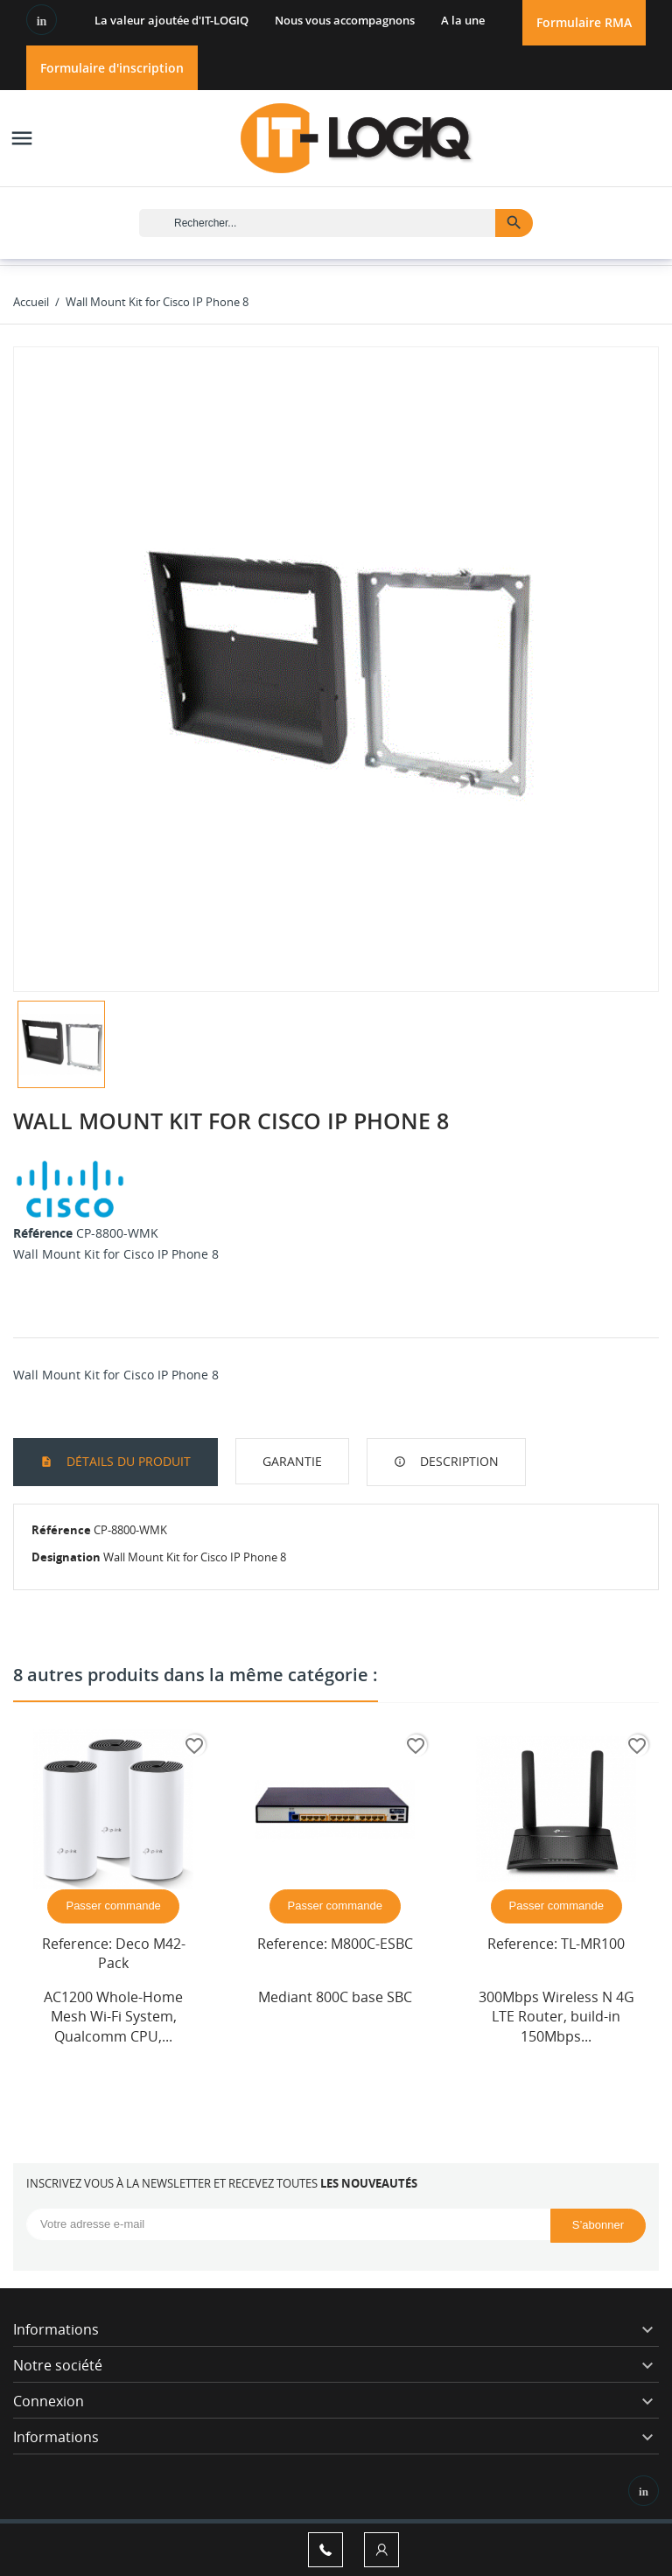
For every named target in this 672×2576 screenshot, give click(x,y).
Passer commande (113, 1905)
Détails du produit (127, 1461)
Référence (43, 1233)
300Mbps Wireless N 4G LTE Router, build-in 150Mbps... (556, 2016)
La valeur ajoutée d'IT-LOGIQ (171, 20)
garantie (292, 1461)
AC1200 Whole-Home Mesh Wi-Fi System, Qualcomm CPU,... (113, 2016)
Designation (66, 1557)
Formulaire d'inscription (112, 67)
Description (457, 1461)
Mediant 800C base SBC (335, 1997)
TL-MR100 (593, 1943)
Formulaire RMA (584, 22)
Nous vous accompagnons (345, 20)
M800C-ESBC (372, 1943)
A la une (463, 20)
